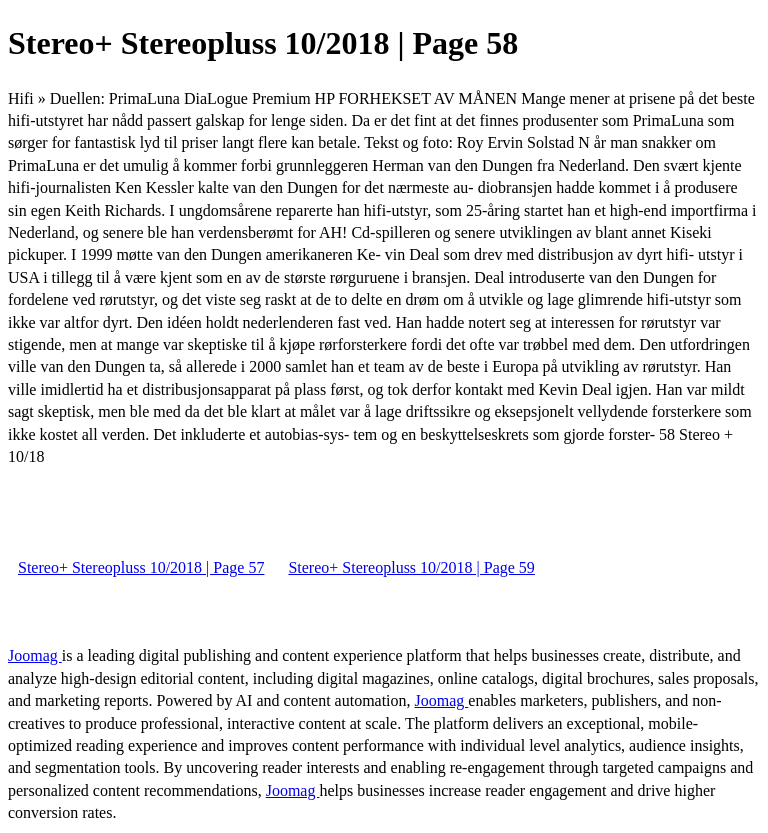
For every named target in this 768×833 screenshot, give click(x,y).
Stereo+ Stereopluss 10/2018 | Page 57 (141, 567)
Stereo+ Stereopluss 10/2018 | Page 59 (411, 567)
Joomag (35, 655)
